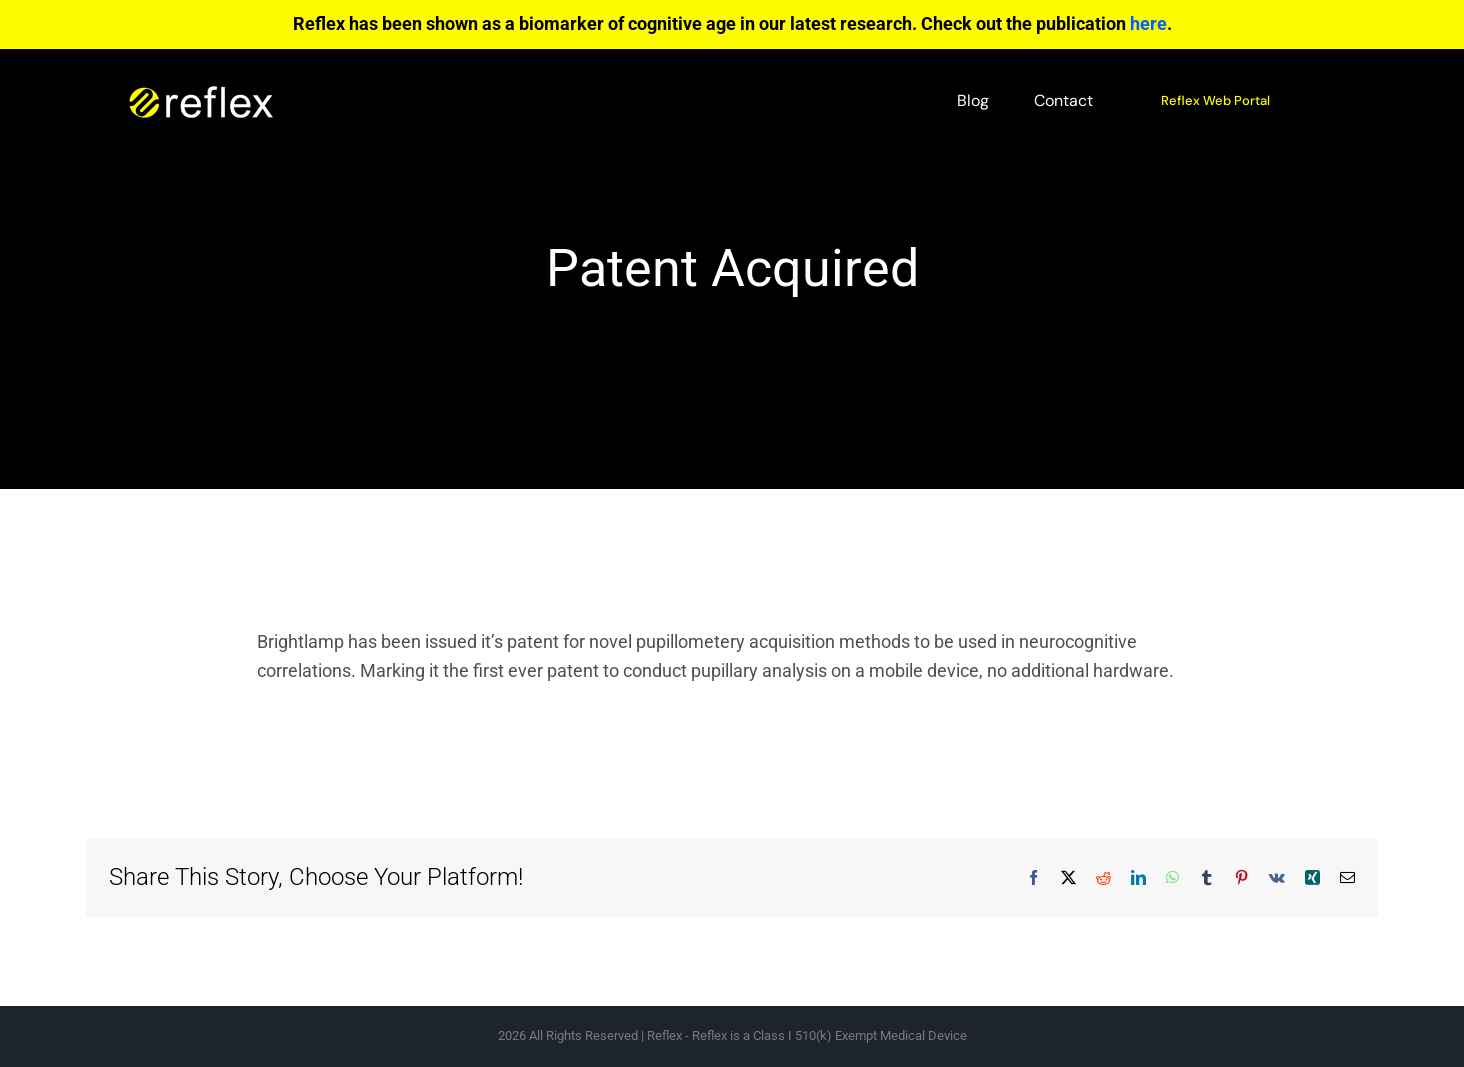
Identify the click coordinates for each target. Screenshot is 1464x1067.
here (1148, 23)
